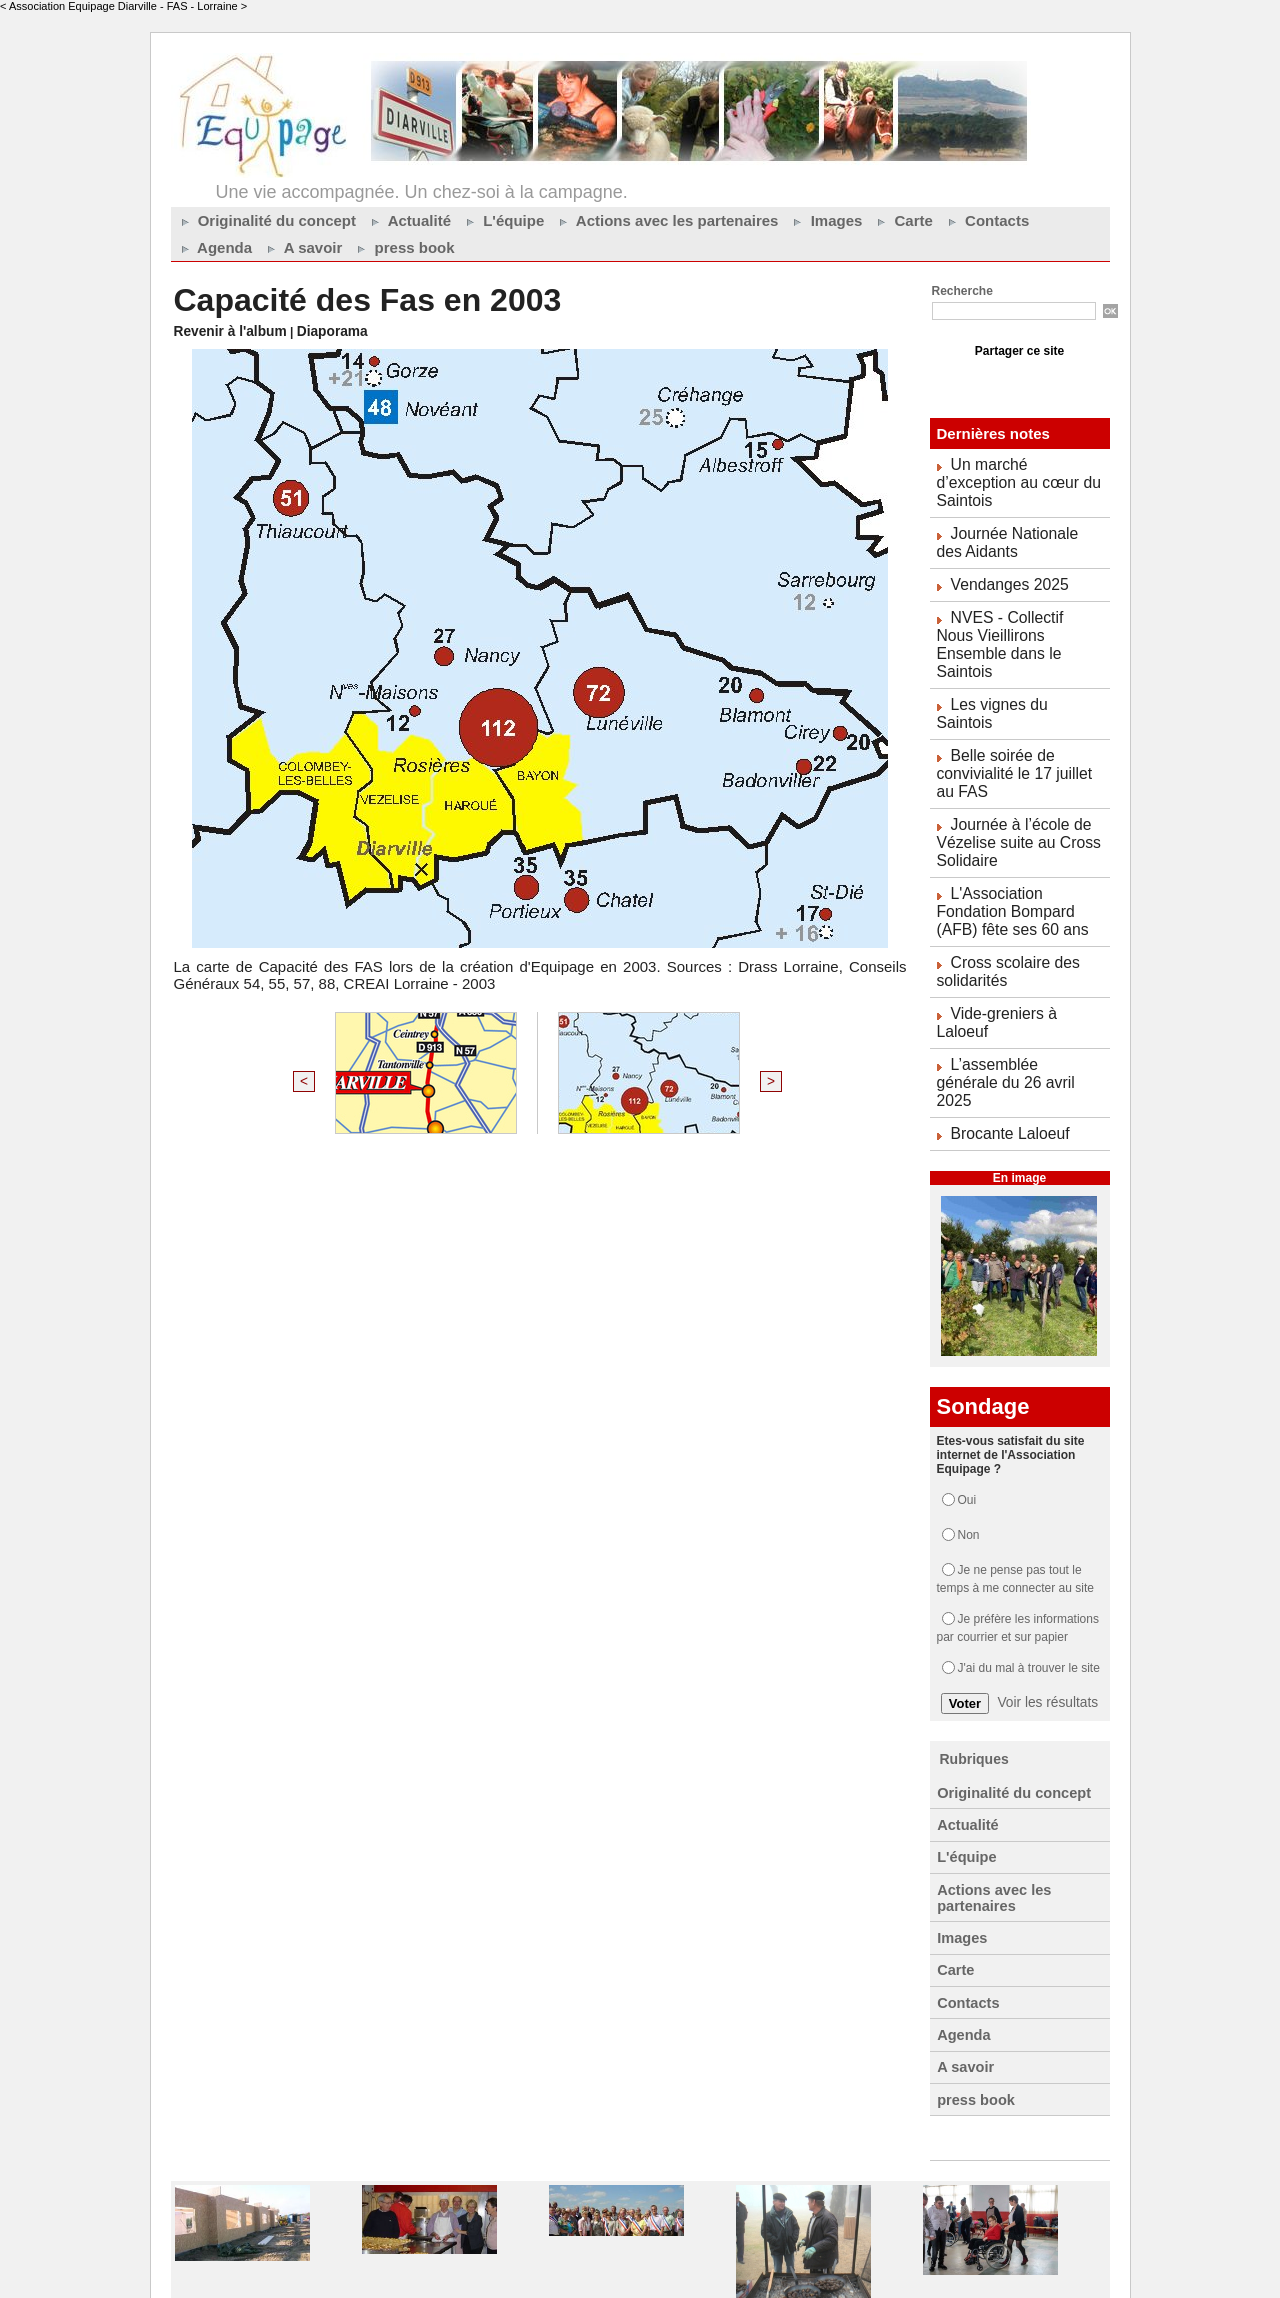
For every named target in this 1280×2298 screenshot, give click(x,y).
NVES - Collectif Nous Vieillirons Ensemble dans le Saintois (1017, 605)
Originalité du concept (266, 220)
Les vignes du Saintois (1021, 652)
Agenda (214, 247)
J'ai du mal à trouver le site (1029, 1530)
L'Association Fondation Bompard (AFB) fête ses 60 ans (1018, 825)
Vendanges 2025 (1003, 558)
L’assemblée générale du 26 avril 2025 (1012, 958)
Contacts (986, 220)
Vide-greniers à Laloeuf (1023, 919)
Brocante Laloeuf (1004, 997)
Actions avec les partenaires (666, 220)
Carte (902, 220)
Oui (967, 1362)
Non (969, 1397)
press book (403, 247)
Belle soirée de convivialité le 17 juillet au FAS (1016, 699)
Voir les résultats (1048, 1565)
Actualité (408, 220)
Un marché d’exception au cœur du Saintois (1015, 472)
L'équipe (502, 220)
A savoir (302, 247)
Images (825, 220)
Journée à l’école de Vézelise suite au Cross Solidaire (1010, 762)
